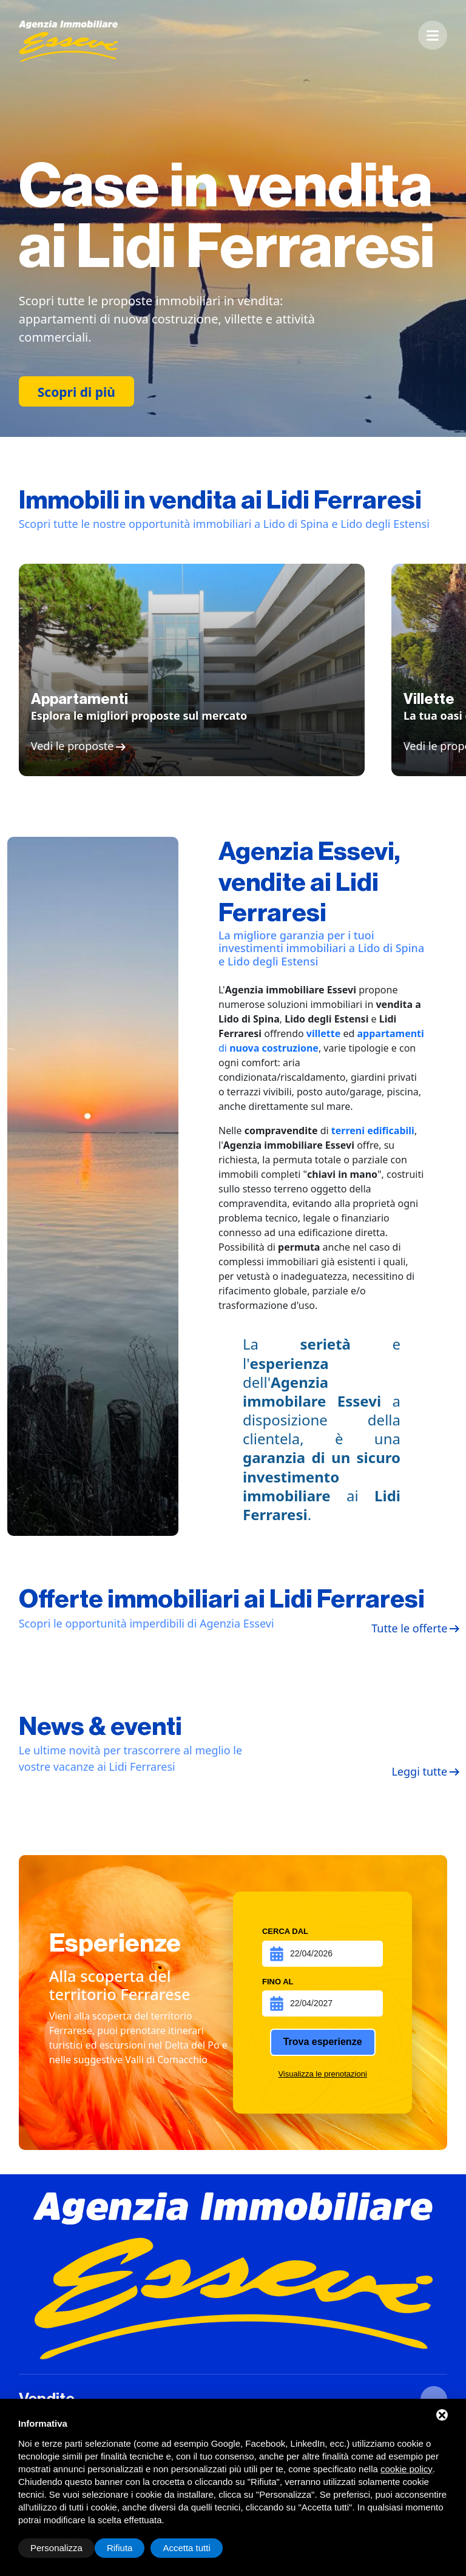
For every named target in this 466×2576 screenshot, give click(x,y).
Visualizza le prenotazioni (322, 2073)
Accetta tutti (186, 2548)
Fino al (278, 1981)
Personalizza (56, 2548)
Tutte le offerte (409, 1628)
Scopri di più (76, 392)
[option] (233, 218)
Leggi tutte (419, 1771)
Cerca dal (285, 1931)
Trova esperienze (322, 2042)
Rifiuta (120, 2548)
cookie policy (406, 2469)
